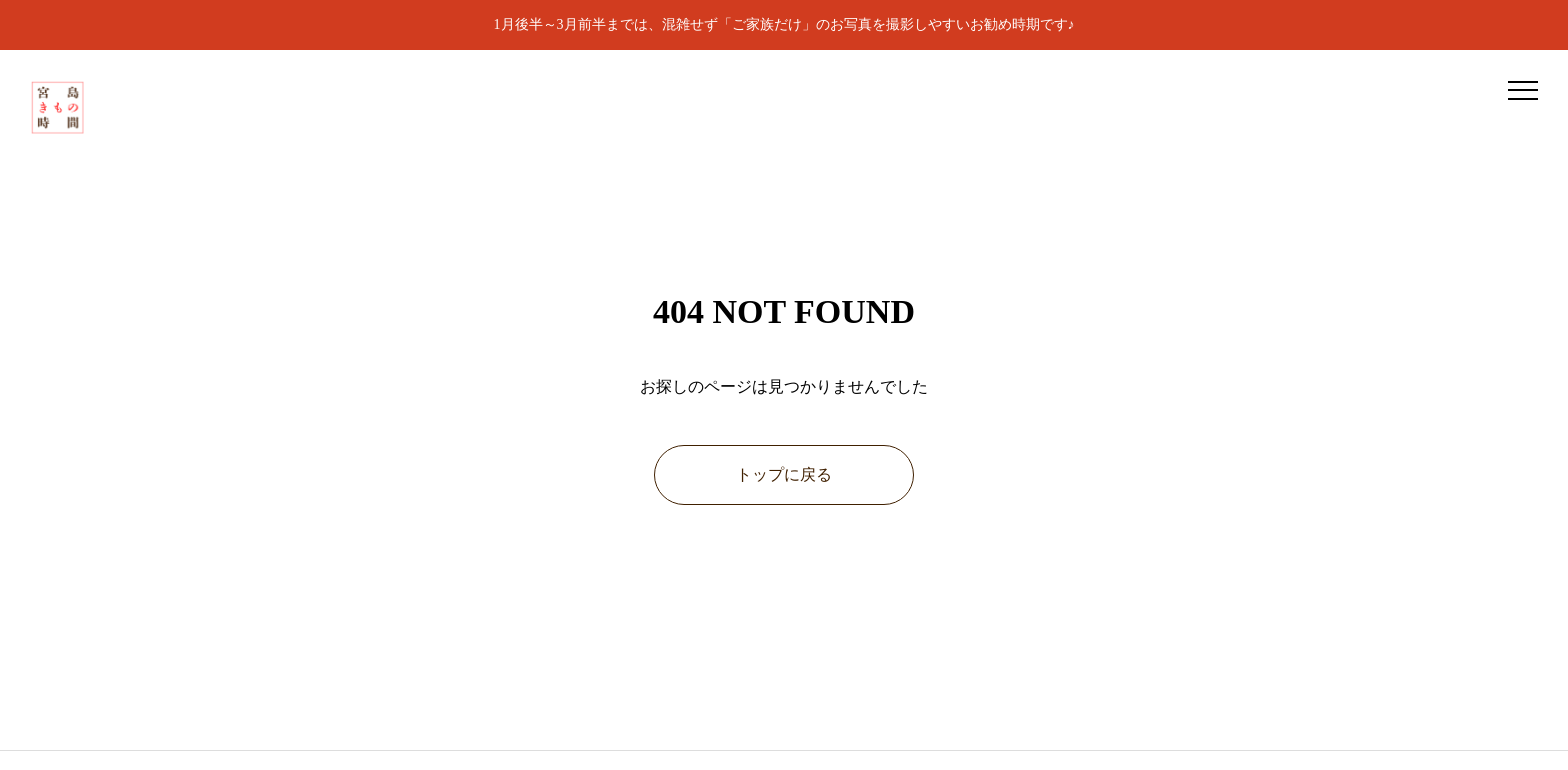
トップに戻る (784, 474)
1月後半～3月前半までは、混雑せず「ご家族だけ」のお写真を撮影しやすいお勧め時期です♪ (784, 24)
